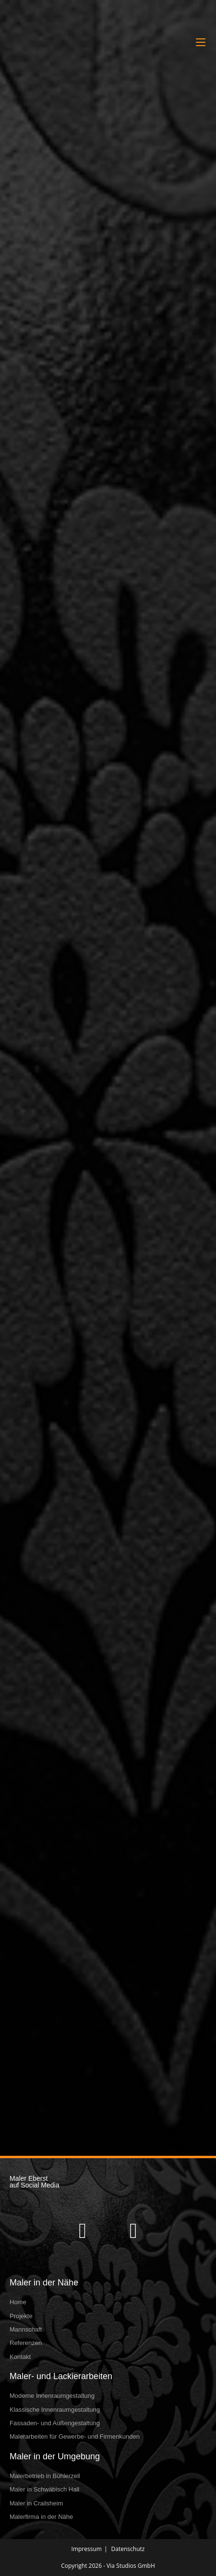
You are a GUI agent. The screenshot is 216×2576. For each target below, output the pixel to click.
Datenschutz (128, 2549)
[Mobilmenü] (200, 42)
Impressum (87, 2549)
